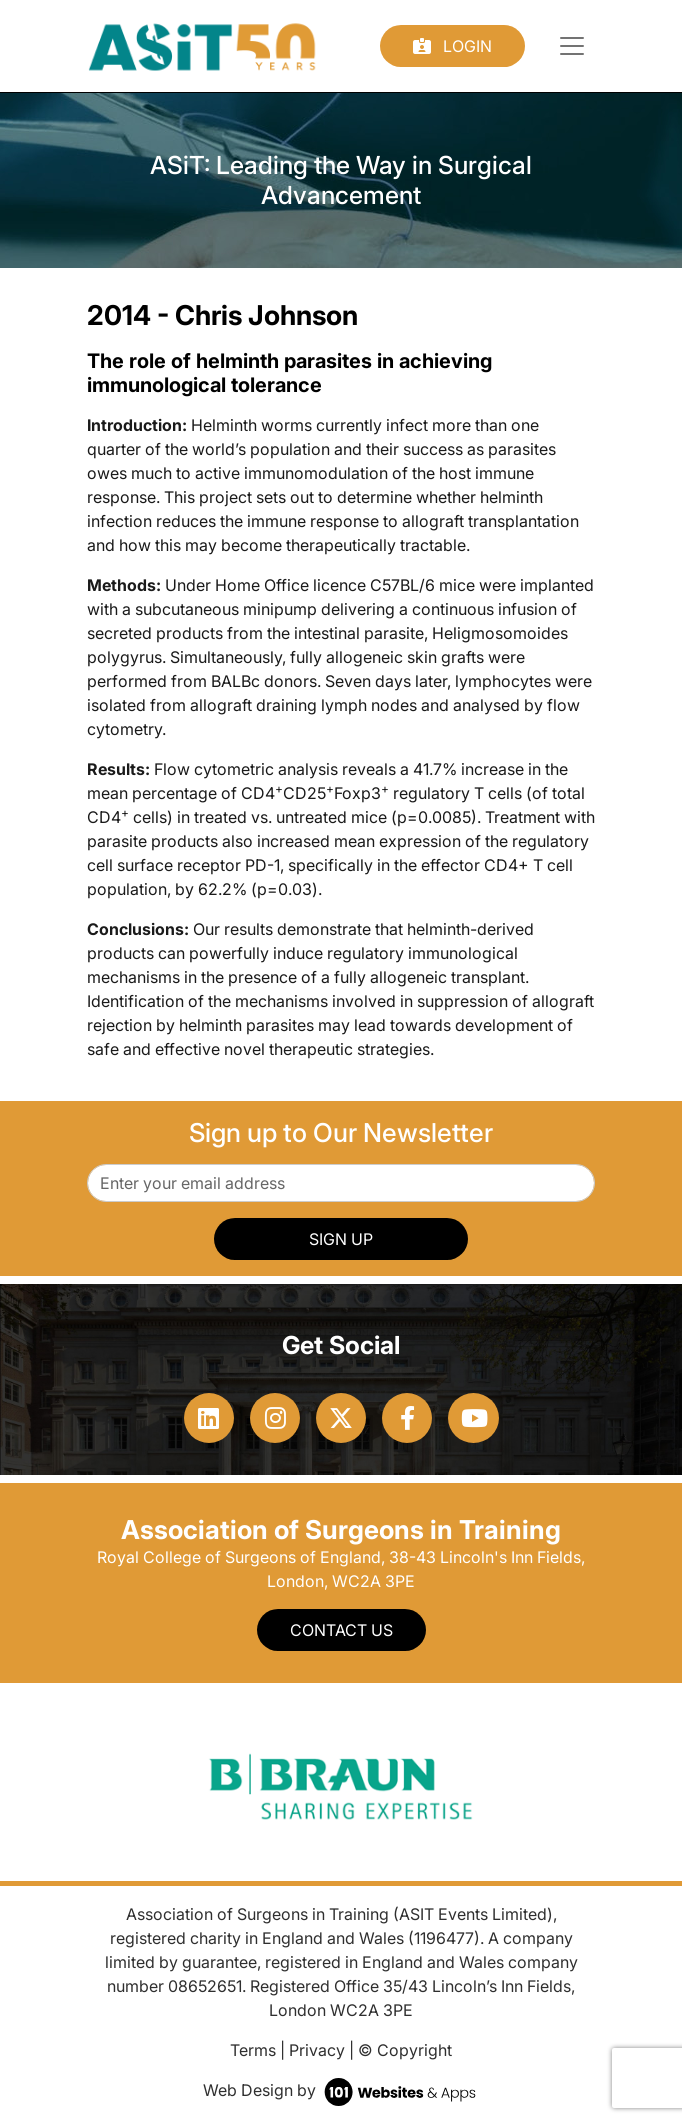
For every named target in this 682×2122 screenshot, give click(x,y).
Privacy (317, 2050)
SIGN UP (341, 1239)
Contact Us (341, 1630)
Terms (253, 2050)
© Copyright (405, 2050)
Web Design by (341, 2090)
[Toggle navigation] (572, 46)
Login (452, 46)
